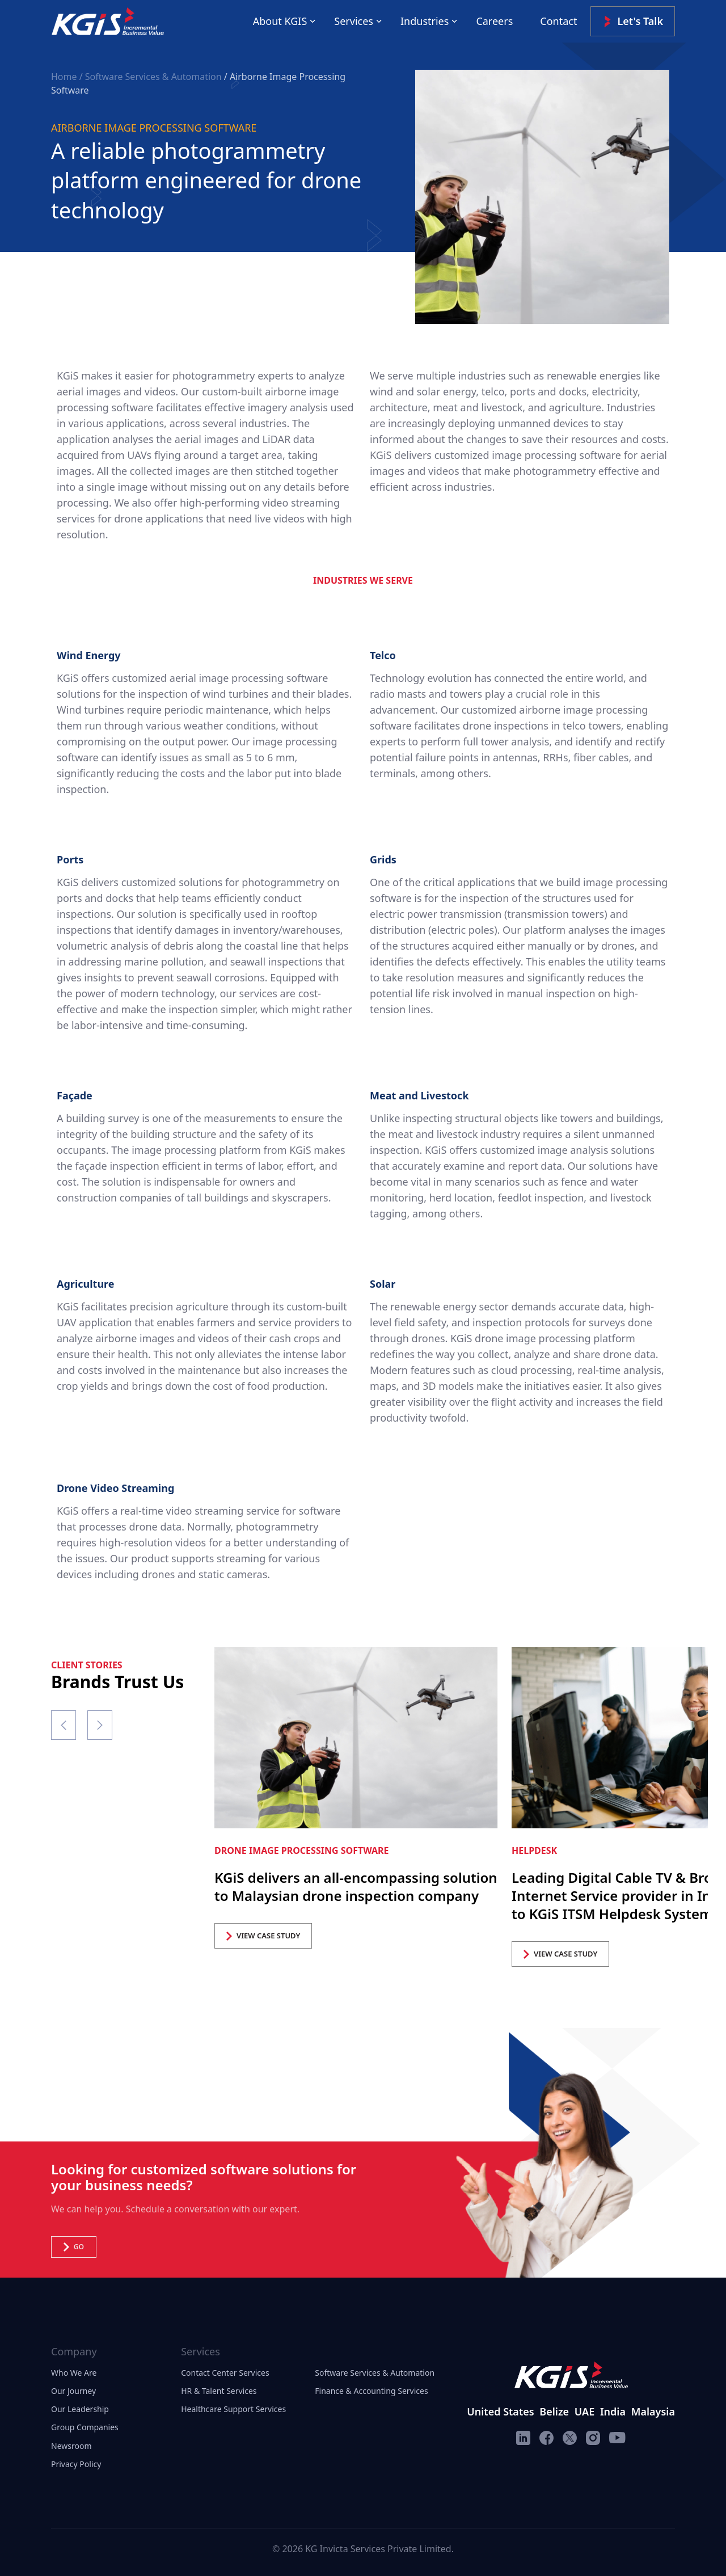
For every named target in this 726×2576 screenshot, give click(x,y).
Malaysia (653, 2411)
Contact (558, 21)
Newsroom (71, 2445)
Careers (494, 21)
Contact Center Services (225, 2372)
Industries (424, 21)
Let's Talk (632, 21)
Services (353, 21)
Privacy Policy (76, 2464)
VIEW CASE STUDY (263, 1935)
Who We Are (73, 2372)
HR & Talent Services (218, 2390)
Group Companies (85, 2427)
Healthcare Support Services (233, 2409)
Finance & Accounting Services (371, 2390)
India (613, 2411)
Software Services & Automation (374, 2372)
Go (74, 2247)
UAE (584, 2411)
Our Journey (73, 2390)
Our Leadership (80, 2409)
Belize (554, 2411)
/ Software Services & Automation (150, 76)
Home (65, 76)
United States (500, 2411)
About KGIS (280, 21)
